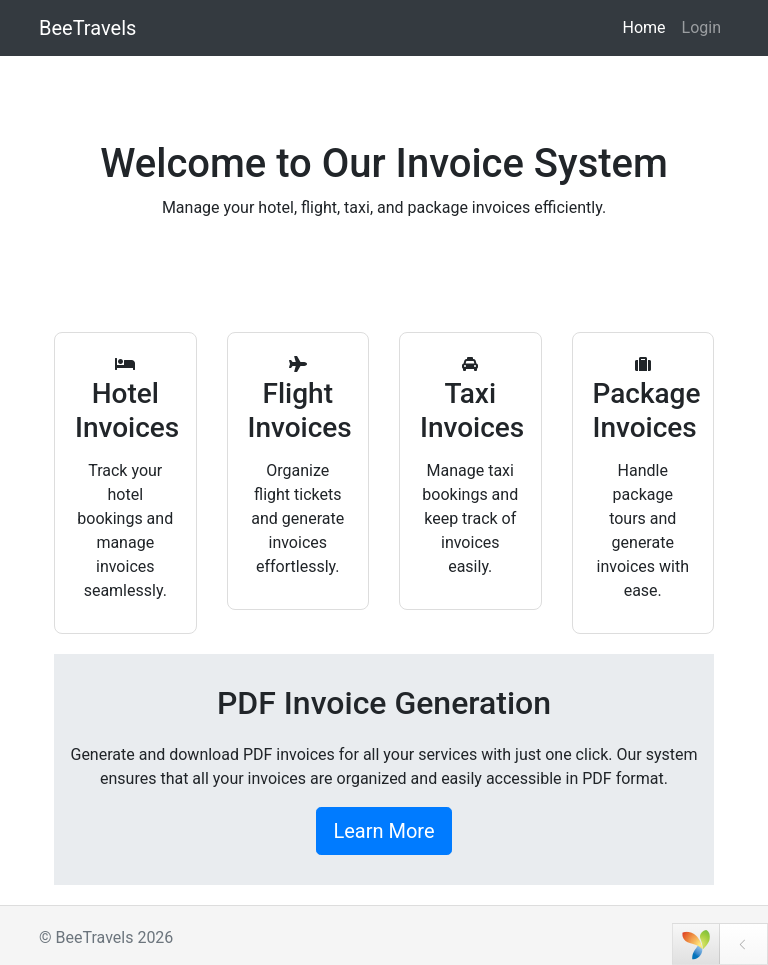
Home (643, 27)
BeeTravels (87, 28)
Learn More (383, 831)
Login (701, 27)
